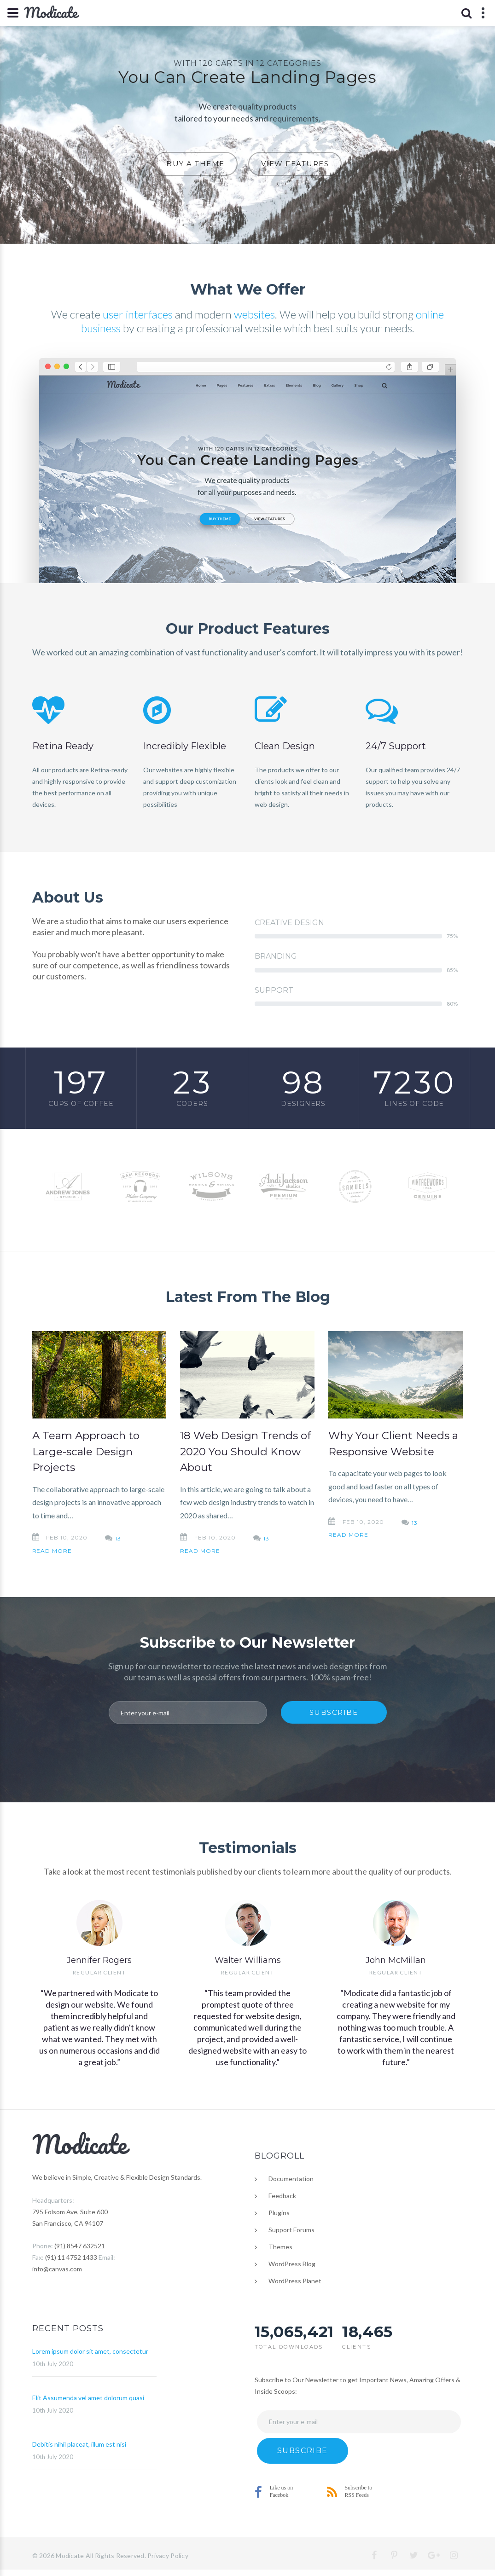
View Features (295, 163)
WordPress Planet (294, 2281)
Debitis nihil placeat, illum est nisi (79, 2444)
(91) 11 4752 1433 (71, 2257)
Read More (52, 1550)
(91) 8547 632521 (79, 2246)
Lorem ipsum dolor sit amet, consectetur (90, 2351)
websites (254, 314)
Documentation (291, 2178)
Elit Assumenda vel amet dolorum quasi (88, 2398)
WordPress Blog (291, 2264)
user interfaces (138, 314)
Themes (280, 2247)
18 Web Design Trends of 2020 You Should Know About (245, 1451)
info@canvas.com (57, 2269)
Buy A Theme (195, 163)
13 (118, 1538)
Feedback (282, 2196)
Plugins (279, 2213)
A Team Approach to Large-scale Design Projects (86, 1451)
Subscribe (333, 1712)
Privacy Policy (167, 2555)
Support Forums (291, 2230)
